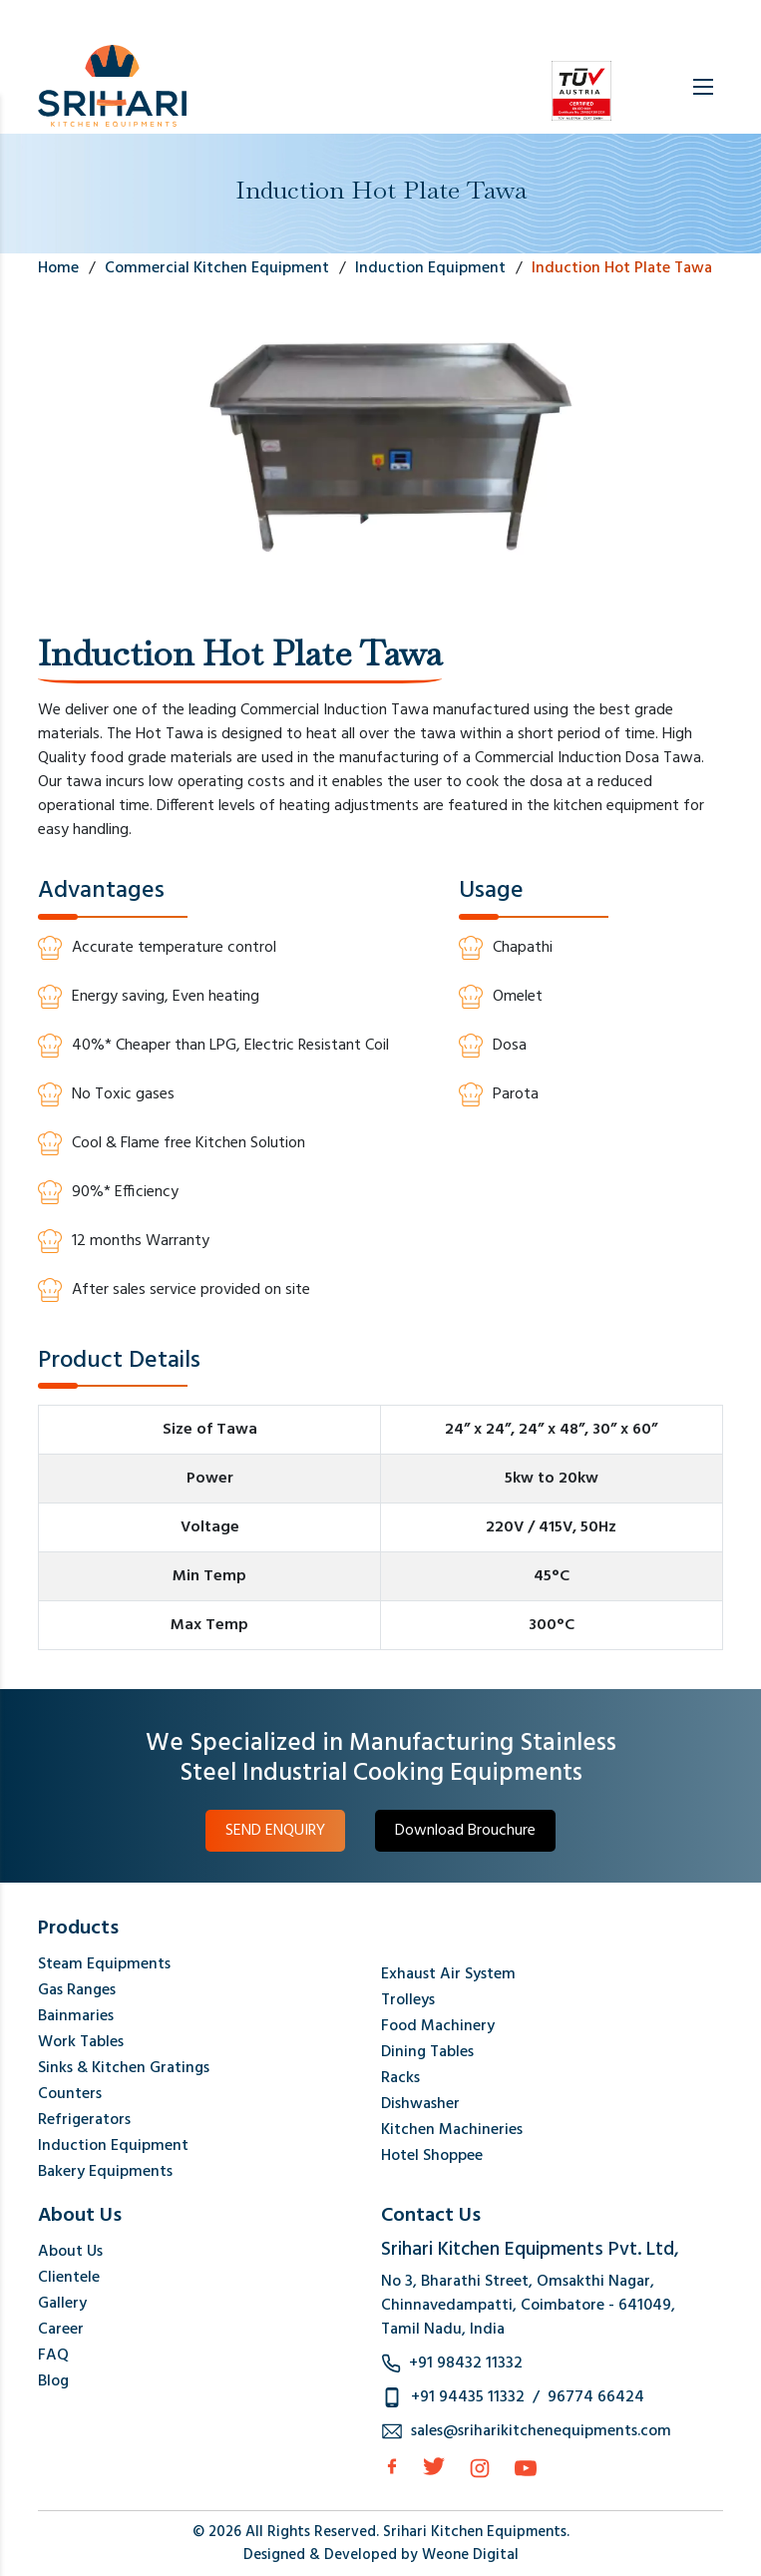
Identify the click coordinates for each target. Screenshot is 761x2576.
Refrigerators (84, 2120)
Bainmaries (76, 2016)
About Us (70, 2252)
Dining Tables (427, 2052)
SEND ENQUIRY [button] (275, 1831)
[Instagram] (480, 2468)
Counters (70, 2094)
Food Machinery (438, 2026)
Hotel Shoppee (432, 2156)
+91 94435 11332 (468, 2397)
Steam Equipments (104, 1964)
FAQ (53, 2355)
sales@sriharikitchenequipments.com (541, 2431)
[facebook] (392, 2466)
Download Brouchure (465, 1831)
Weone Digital (470, 2555)
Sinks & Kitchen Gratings (123, 2068)
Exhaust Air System (448, 1974)
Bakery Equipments (105, 2172)
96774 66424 (596, 2397)
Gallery (62, 2304)
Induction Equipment (113, 2146)
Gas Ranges (77, 1990)
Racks (400, 2078)
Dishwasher (420, 2104)
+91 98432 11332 (466, 2363)
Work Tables (81, 2042)
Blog (53, 2381)
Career (61, 2330)
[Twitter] (434, 2466)
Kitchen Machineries (452, 2130)
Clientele (69, 2278)
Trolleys (408, 2000)
